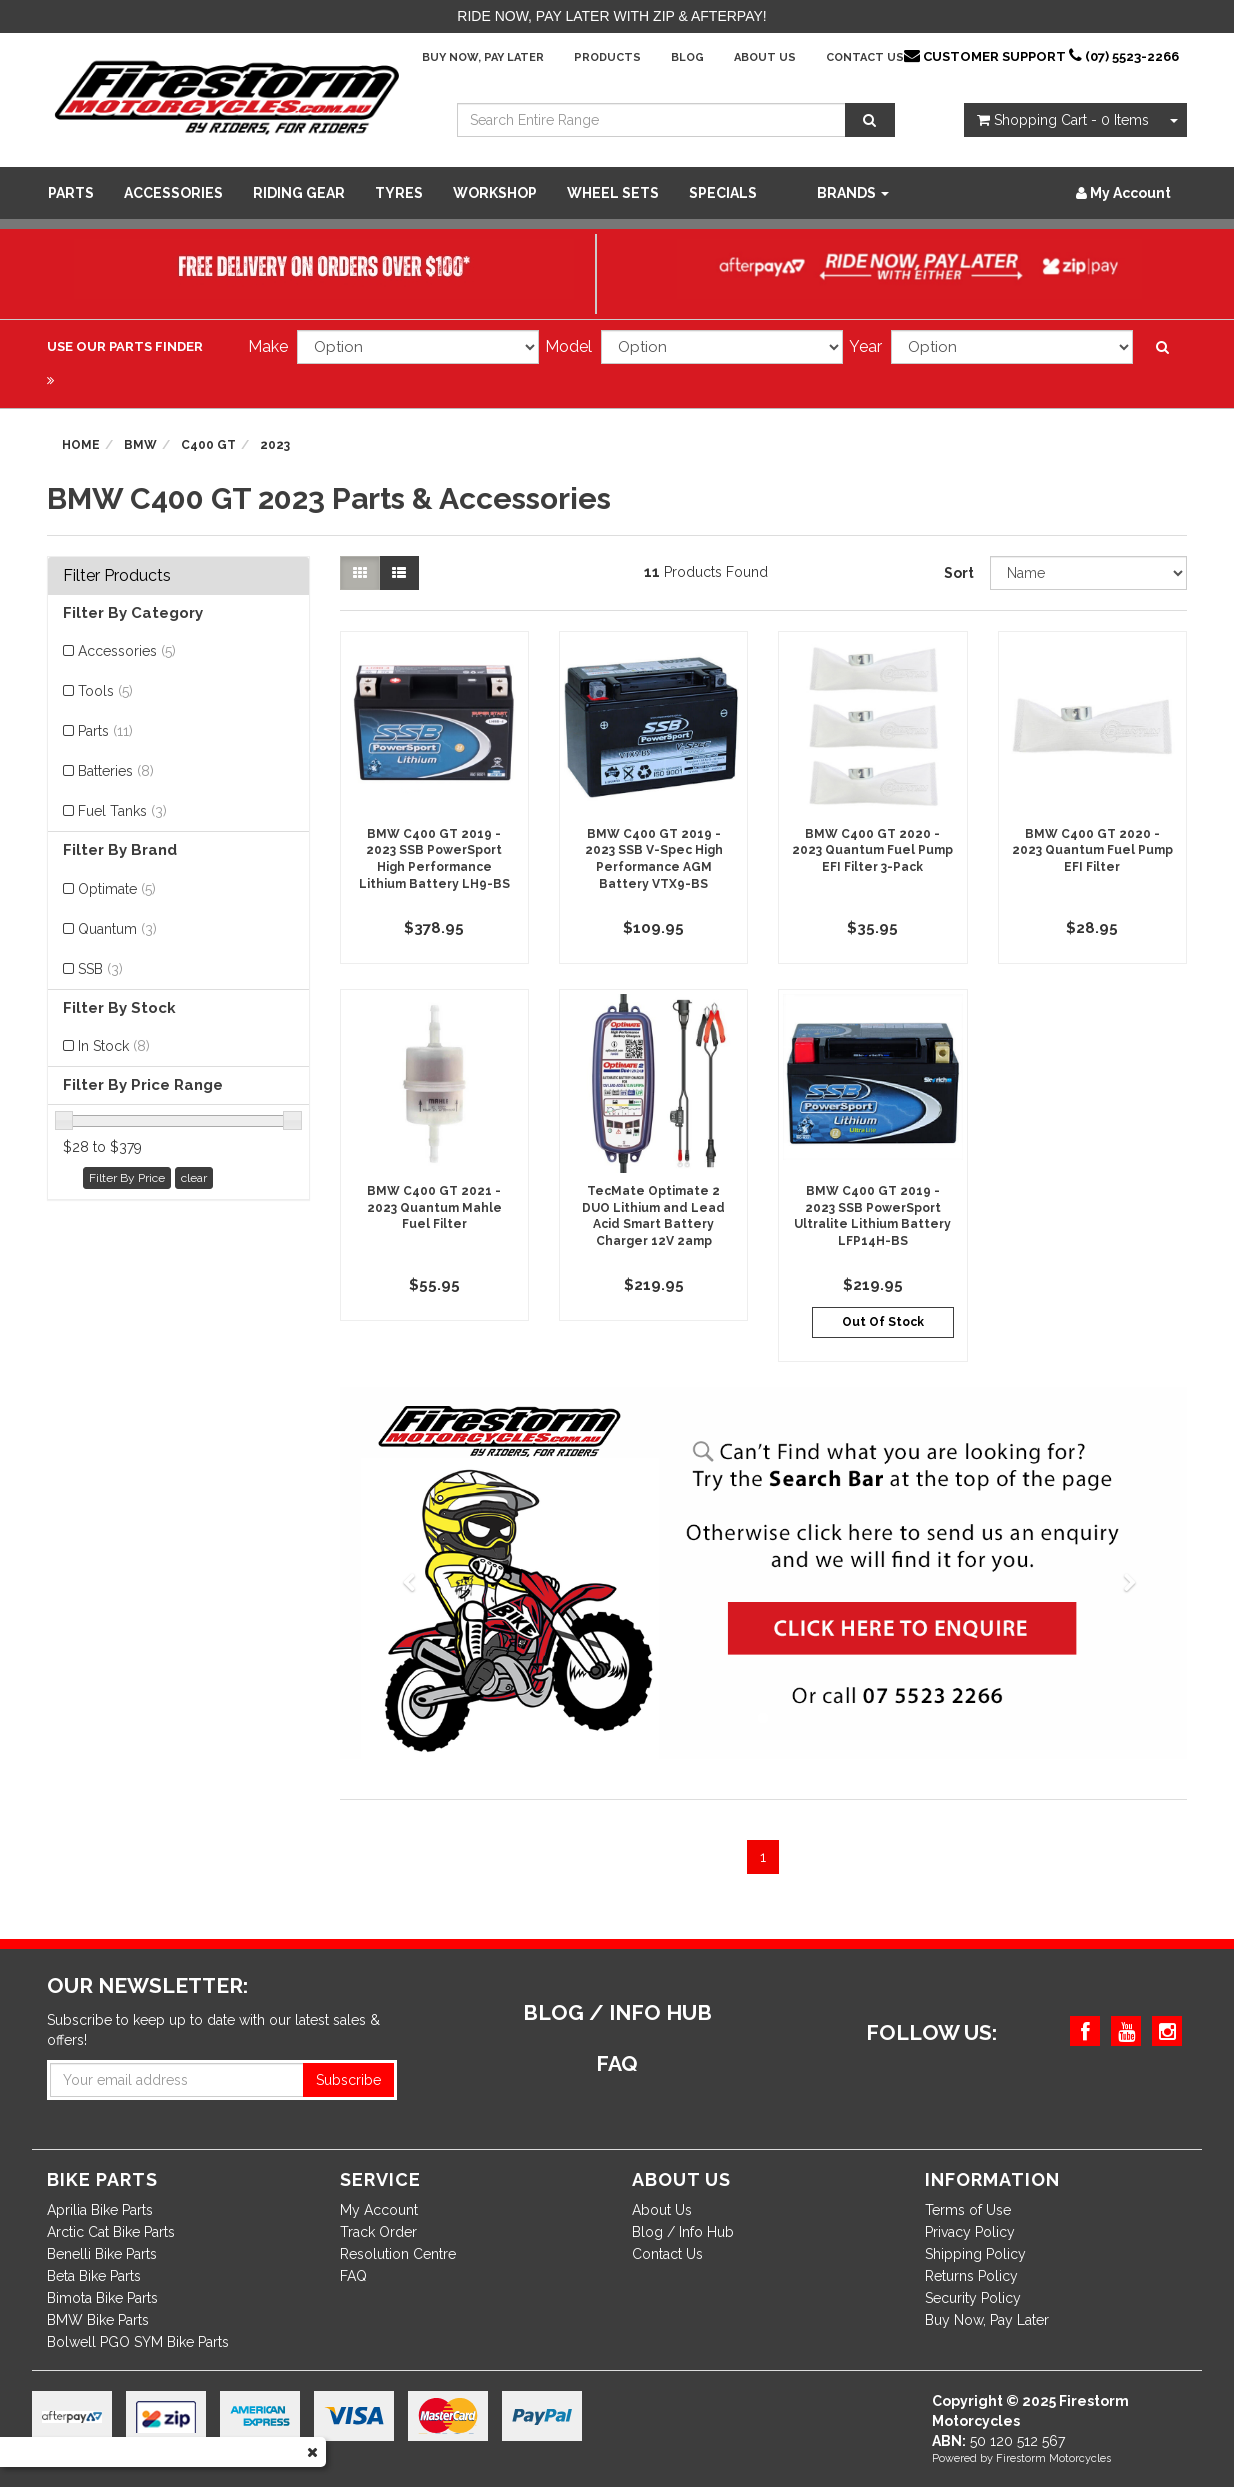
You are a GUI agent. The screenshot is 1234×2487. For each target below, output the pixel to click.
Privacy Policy (970, 2232)
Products (607, 57)
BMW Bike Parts (98, 2320)
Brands (853, 193)
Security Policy (973, 2298)
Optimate (117, 889)
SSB (100, 969)
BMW (140, 445)
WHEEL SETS (613, 193)
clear (194, 1178)
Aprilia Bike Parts (100, 2210)
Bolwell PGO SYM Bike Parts (138, 2342)
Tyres (399, 193)
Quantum (117, 929)
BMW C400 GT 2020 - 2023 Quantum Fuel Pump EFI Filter (1092, 851)
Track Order (378, 2232)
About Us (765, 57)
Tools (105, 691)
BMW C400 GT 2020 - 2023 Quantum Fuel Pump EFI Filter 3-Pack (872, 851)
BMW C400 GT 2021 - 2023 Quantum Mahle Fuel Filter (434, 1208)
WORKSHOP (495, 193)
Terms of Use (968, 2210)
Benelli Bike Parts (102, 2254)
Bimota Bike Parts (102, 2298)
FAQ (353, 2276)
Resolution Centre (398, 2254)
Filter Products (117, 576)
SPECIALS (723, 193)
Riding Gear (299, 193)
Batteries (116, 771)
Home (81, 445)
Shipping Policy (975, 2254)
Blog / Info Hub (683, 2232)
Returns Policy (971, 2276)
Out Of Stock (883, 1322)
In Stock (114, 1046)
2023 (275, 445)
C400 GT (208, 445)
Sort (959, 573)
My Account (379, 2210)
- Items (1063, 120)
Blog (687, 57)
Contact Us (865, 57)
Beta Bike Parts (94, 2276)
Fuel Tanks (122, 811)
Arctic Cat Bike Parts (111, 2232)
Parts (71, 193)
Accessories (173, 193)
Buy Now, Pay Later (483, 57)
